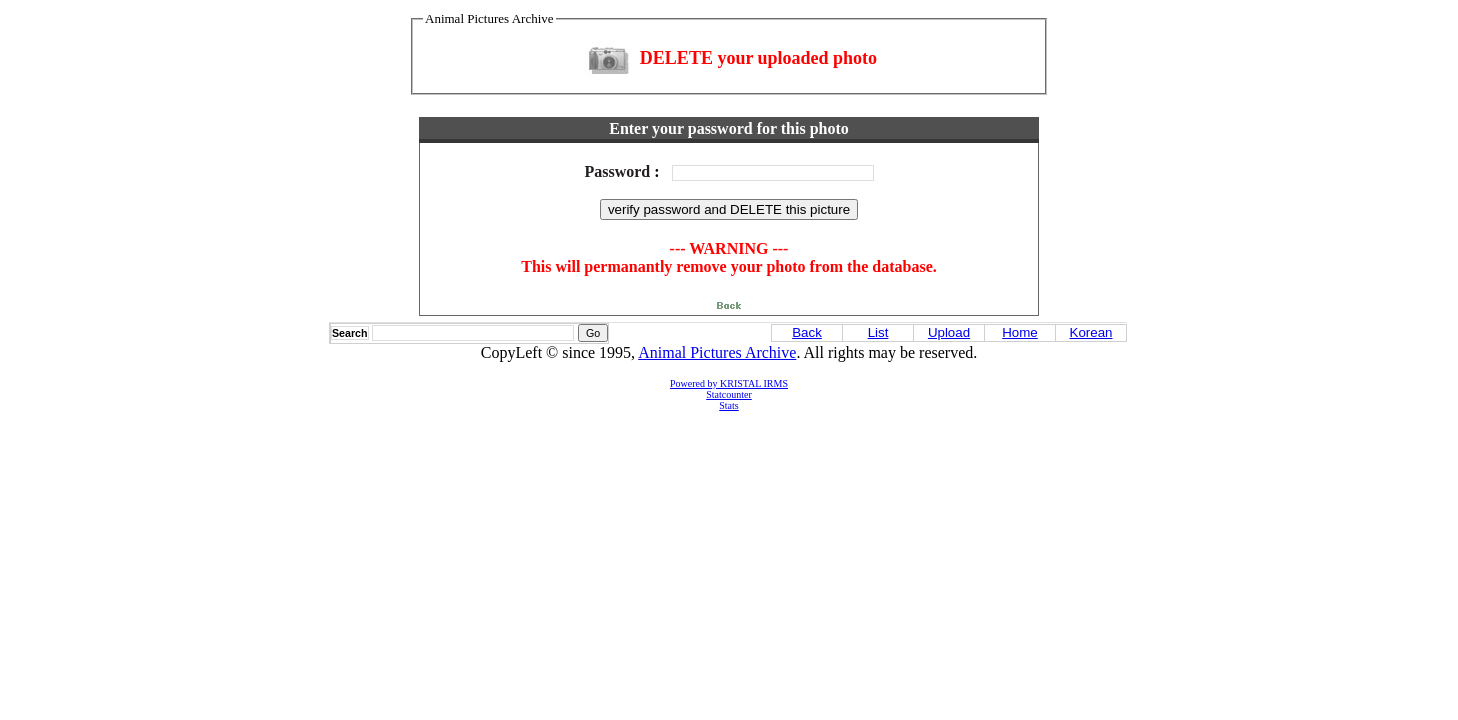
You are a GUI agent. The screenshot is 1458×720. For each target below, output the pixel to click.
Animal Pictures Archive (717, 352)
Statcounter (729, 394)
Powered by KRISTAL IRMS (729, 383)
